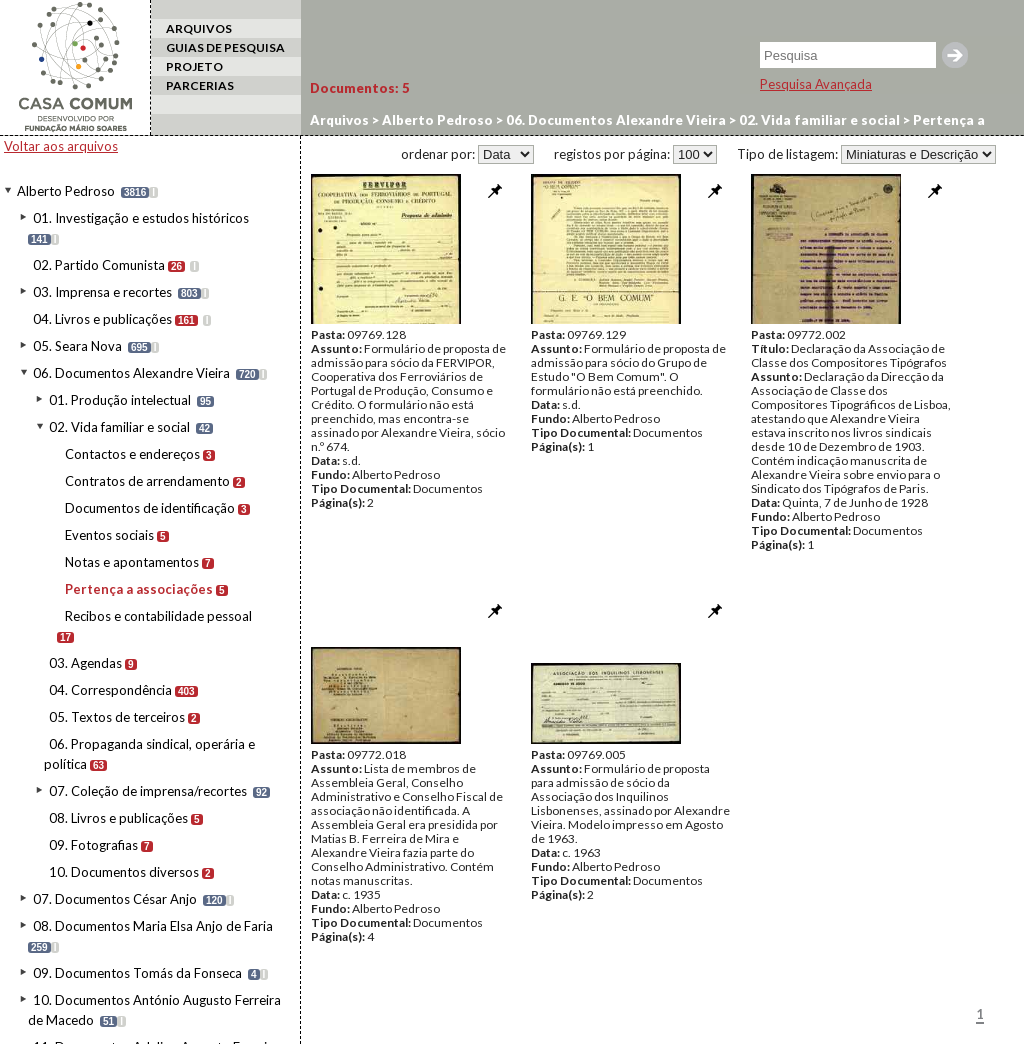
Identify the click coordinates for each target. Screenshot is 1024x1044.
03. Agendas (85, 663)
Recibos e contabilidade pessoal (158, 616)
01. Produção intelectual (120, 400)
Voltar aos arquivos (61, 146)
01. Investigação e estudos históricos (141, 218)
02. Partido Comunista (99, 265)
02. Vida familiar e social (119, 427)
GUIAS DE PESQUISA (225, 47)
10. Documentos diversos (124, 872)
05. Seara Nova (77, 346)
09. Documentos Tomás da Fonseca (137, 973)
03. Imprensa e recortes (102, 292)
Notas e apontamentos (132, 562)
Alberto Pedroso (66, 191)
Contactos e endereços (132, 454)
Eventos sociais (109, 535)
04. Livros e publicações (102, 319)
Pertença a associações (139, 589)
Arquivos (339, 120)
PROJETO (194, 66)
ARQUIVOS (199, 28)
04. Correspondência (110, 690)
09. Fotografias (93, 845)
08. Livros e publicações (118, 818)
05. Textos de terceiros (117, 717)
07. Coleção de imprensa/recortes (148, 791)
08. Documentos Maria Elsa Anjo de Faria (153, 926)
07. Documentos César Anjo (115, 899)
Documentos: (360, 88)
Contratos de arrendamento (147, 481)
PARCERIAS (200, 85)
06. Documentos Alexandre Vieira (131, 373)
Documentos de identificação (150, 508)
